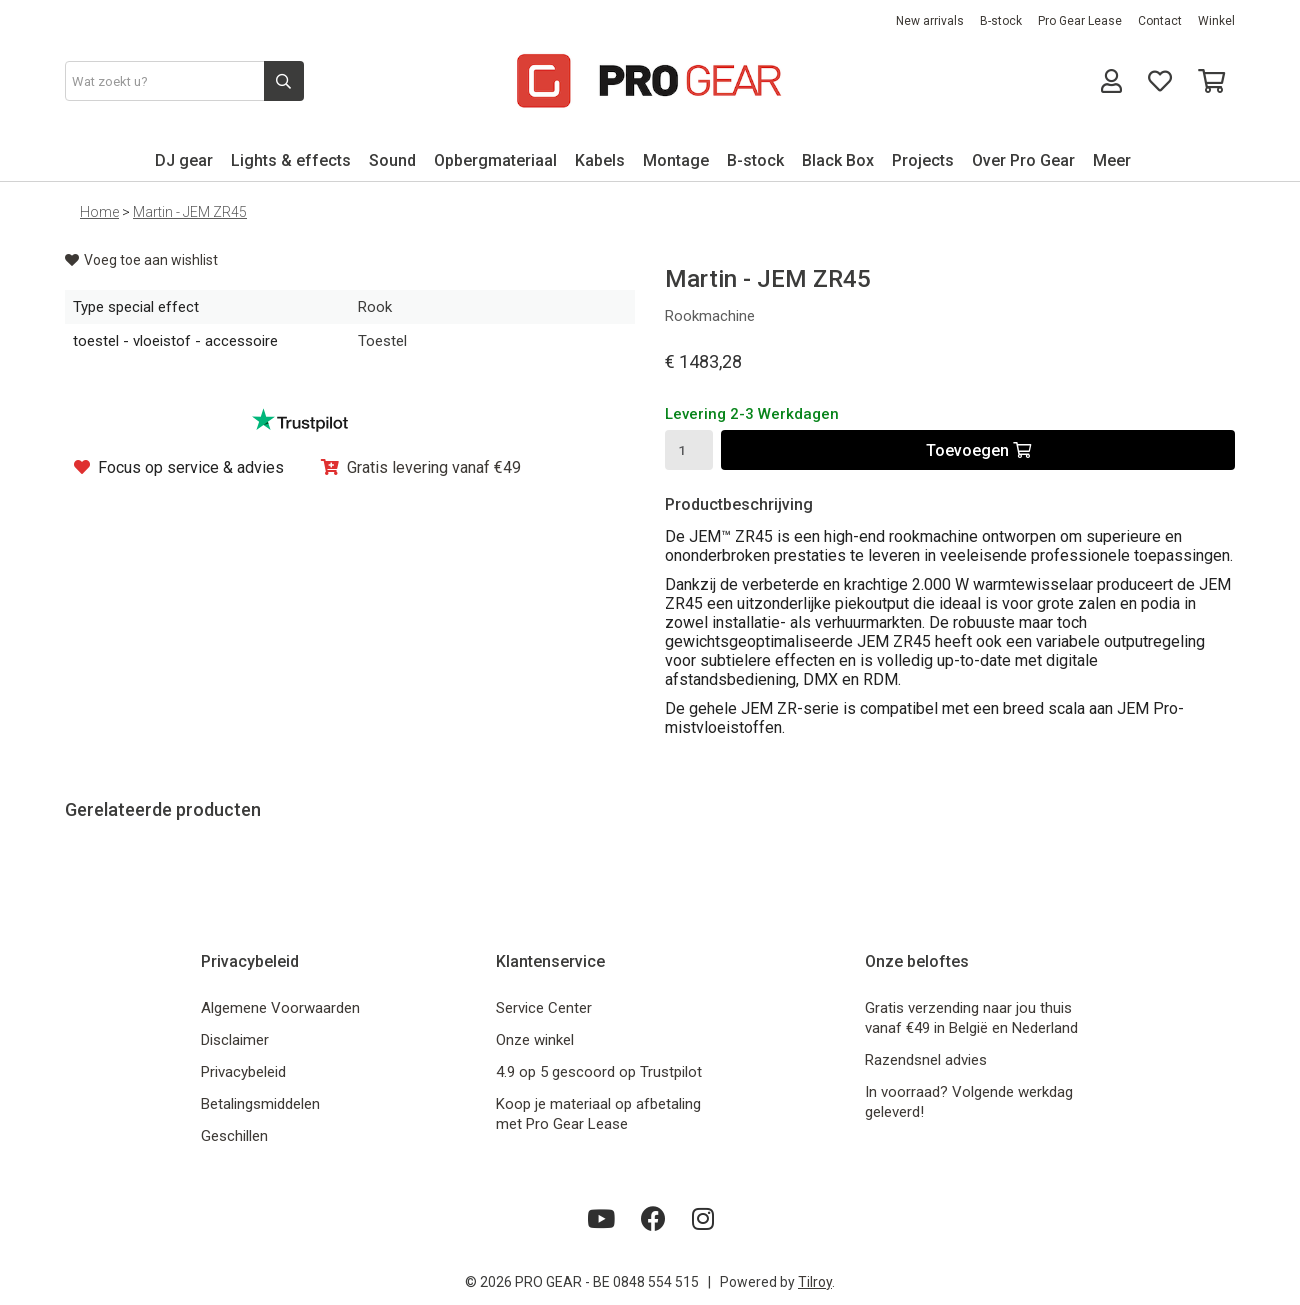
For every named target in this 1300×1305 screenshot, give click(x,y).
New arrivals (930, 21)
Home (99, 212)
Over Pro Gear (1023, 160)
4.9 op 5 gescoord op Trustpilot (599, 1072)
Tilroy (815, 1282)
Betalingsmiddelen (260, 1104)
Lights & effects (291, 160)
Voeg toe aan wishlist (141, 260)
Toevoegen (978, 450)
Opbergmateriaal (495, 160)
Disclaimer (235, 1040)
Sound (392, 160)
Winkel (1216, 21)
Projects (923, 160)
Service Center (544, 1008)
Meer (1112, 160)
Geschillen (234, 1136)
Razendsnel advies (926, 1060)
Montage (676, 160)
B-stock (1001, 21)
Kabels (600, 160)
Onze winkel (535, 1040)
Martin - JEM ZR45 (190, 212)
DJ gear (184, 160)
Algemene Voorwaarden (280, 1008)
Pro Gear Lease (1080, 21)
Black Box (838, 160)
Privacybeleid (243, 1072)
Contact (1160, 21)
